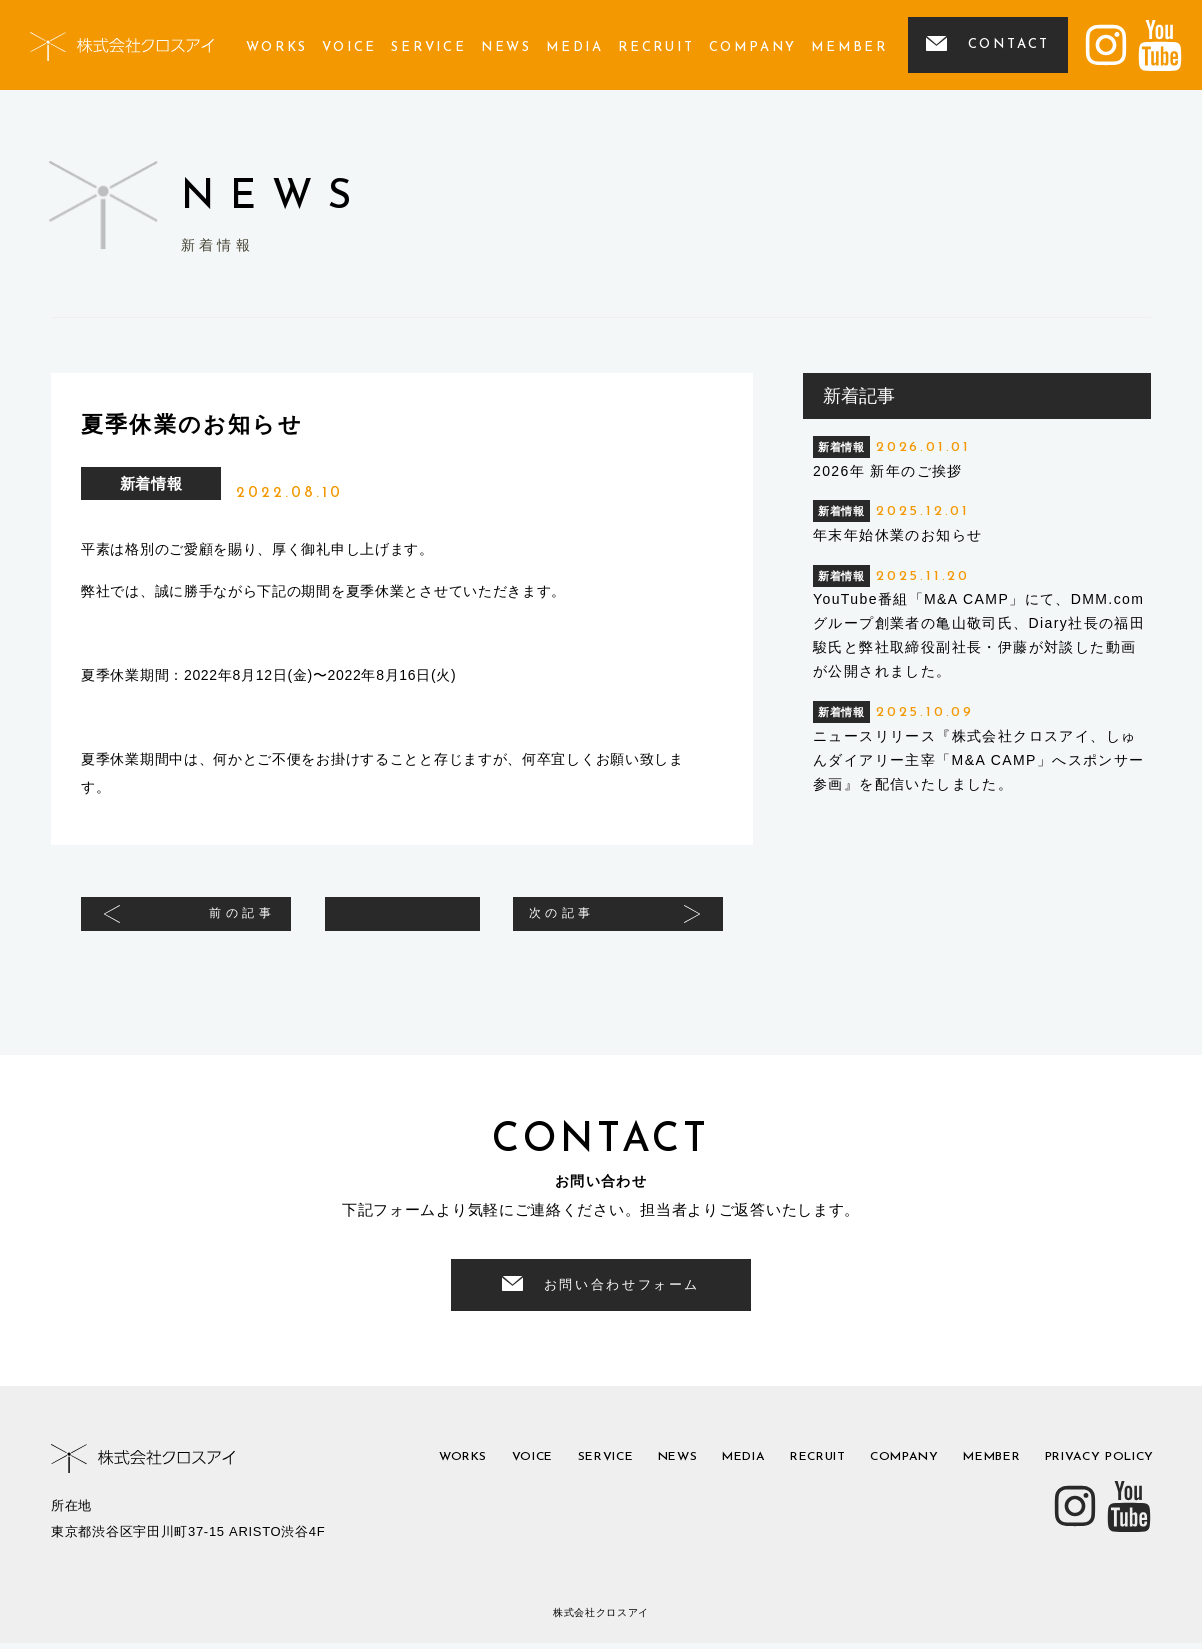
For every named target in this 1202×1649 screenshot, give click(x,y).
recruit (656, 47)
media (575, 47)
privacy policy (1089, 1466)
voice (349, 47)
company (753, 47)
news (506, 47)
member (849, 47)
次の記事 (586, 922)
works (277, 47)
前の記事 (218, 922)
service (429, 47)
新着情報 (151, 483)
